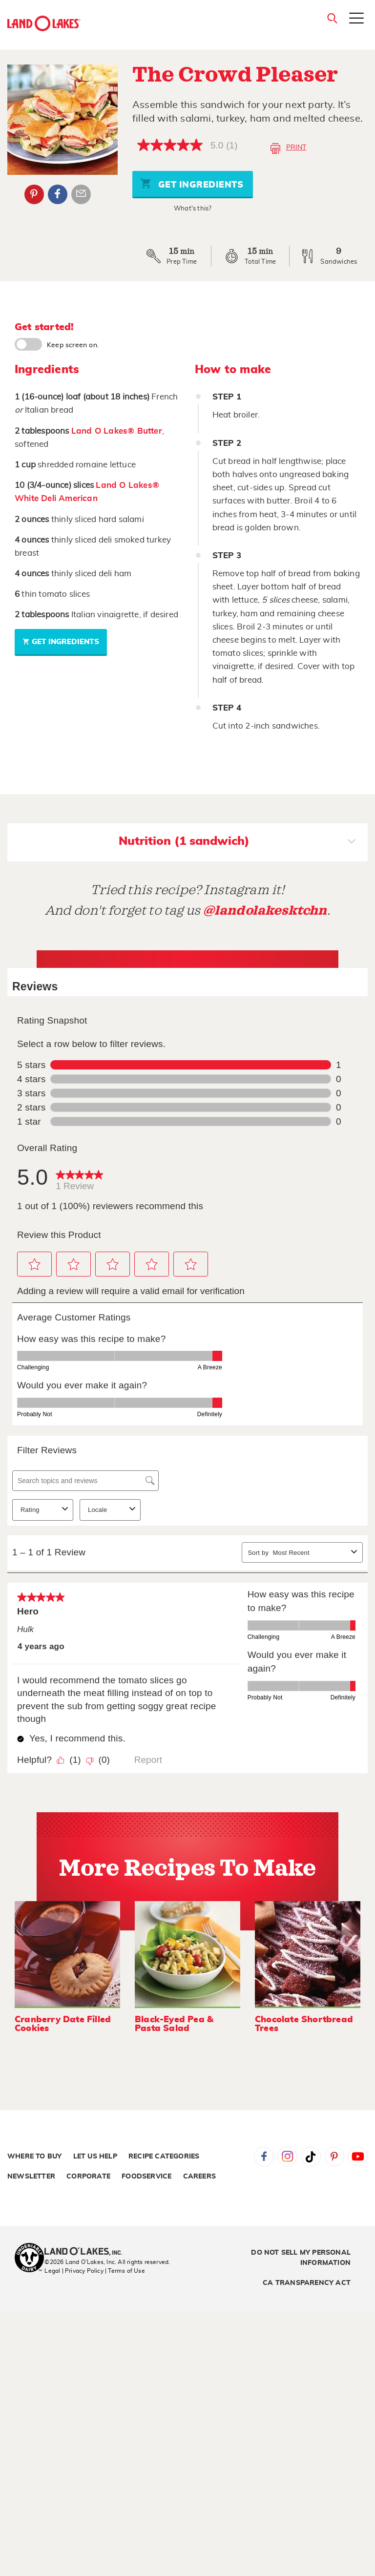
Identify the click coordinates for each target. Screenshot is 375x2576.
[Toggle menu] (356, 26)
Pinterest (334, 2156)
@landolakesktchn (265, 910)
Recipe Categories (163, 2156)
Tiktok (311, 2156)
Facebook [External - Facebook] (57, 194)
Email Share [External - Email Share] (81, 194)
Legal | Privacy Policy (73, 2271)
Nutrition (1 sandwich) (237, 842)
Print (288, 148)
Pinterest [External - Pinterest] (34, 194)
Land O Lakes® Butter (116, 431)
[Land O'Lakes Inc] (87, 2252)
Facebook (263, 2156)
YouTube (358, 2156)
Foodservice (146, 2176)
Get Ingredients (192, 183)
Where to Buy (34, 2156)
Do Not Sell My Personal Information (301, 2257)
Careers (199, 2176)
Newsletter (31, 2176)
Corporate (88, 2176)
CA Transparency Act (307, 2283)
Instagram (287, 2156)
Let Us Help (95, 2156)
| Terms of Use (125, 2271)
